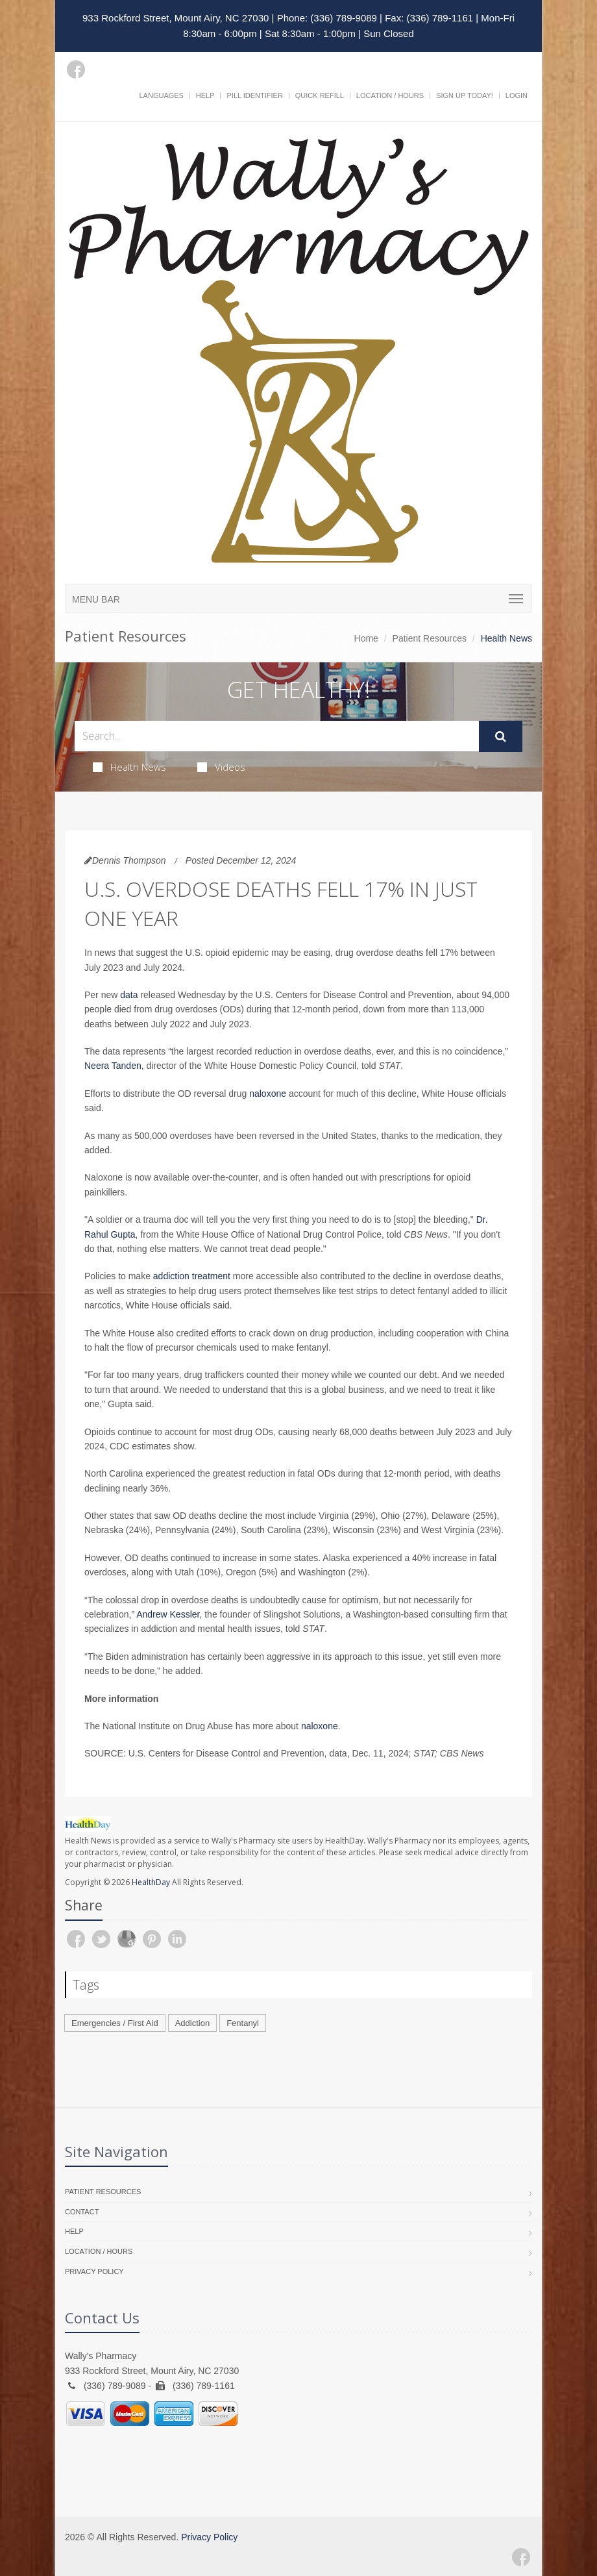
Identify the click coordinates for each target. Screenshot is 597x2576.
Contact (82, 2212)
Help (205, 95)
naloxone (267, 1093)
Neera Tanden (112, 1065)
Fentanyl (242, 2023)
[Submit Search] (500, 736)
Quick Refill (319, 95)
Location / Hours (390, 95)
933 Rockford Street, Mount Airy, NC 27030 (175, 17)
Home (366, 638)
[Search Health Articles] (277, 736)
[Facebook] (76, 69)
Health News (129, 766)
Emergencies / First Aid (114, 2023)
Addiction (192, 2023)
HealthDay (151, 1882)
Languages (161, 95)
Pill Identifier (254, 95)
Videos (221, 766)
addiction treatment (191, 1276)
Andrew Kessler (167, 1614)
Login (517, 95)
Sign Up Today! (464, 95)
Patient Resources (430, 638)
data (129, 995)
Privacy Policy (94, 2271)
